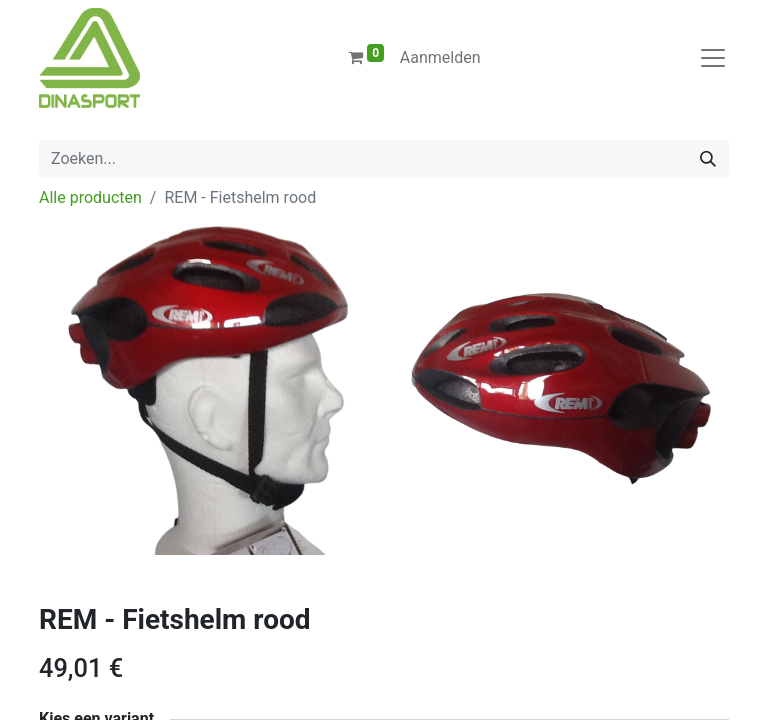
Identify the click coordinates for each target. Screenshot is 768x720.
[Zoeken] (708, 159)
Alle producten (90, 197)
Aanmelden (440, 57)
